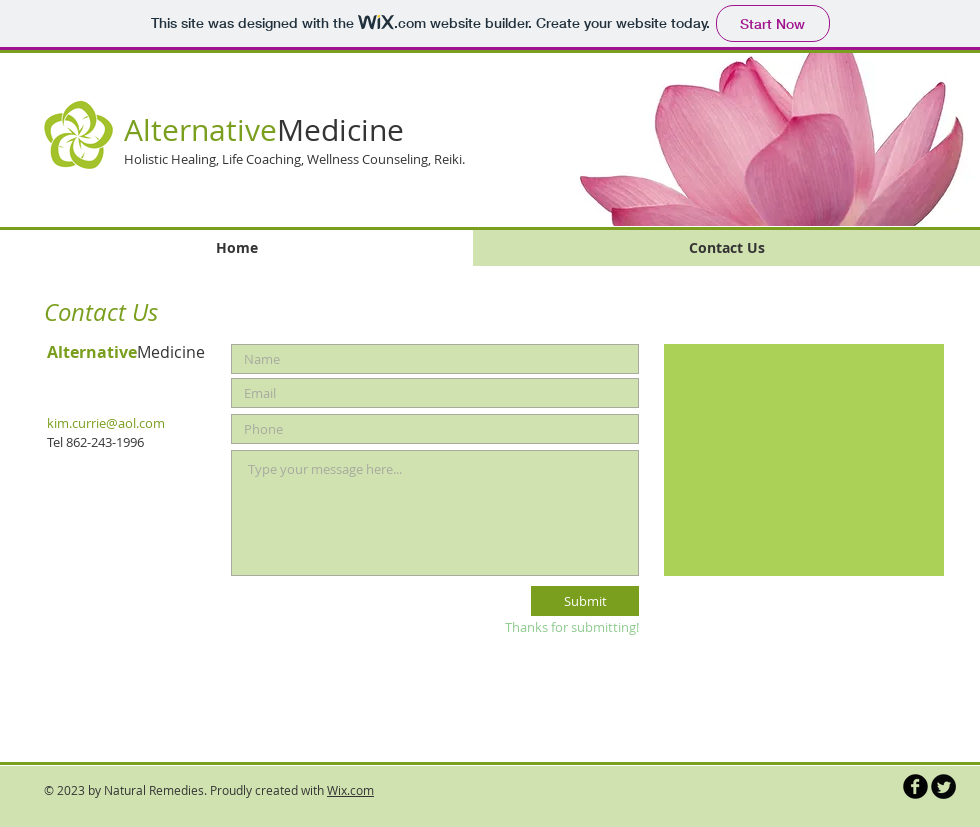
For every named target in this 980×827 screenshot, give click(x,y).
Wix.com (350, 790)
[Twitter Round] (943, 786)
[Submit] (585, 601)
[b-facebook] (915, 786)
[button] (749, 139)
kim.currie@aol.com (106, 423)
